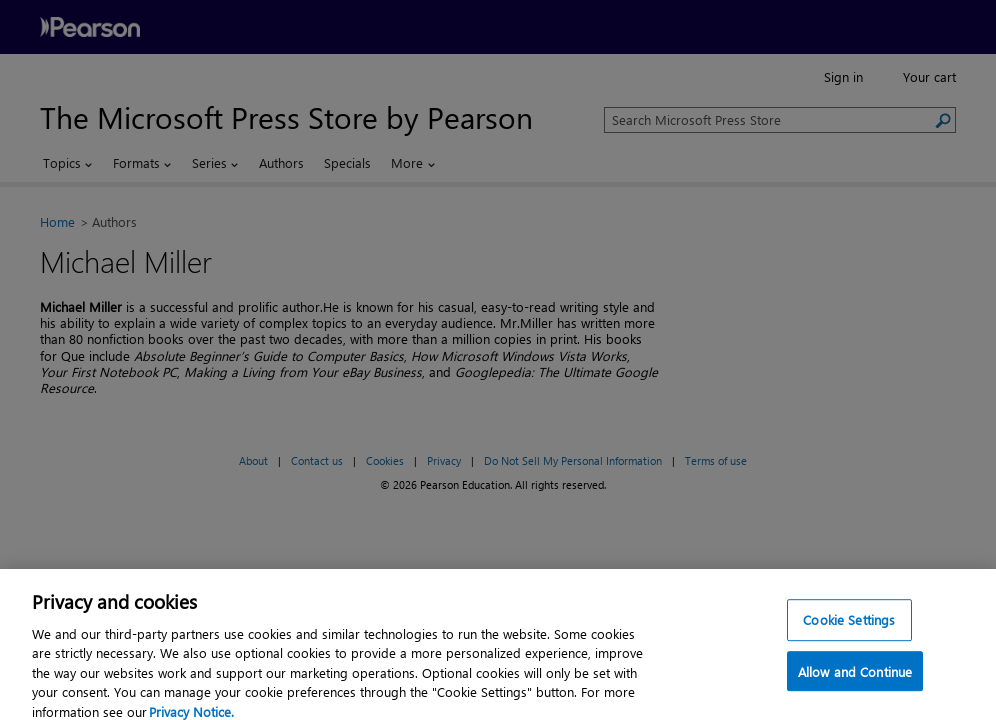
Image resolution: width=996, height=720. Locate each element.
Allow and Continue (855, 681)
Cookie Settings (849, 629)
